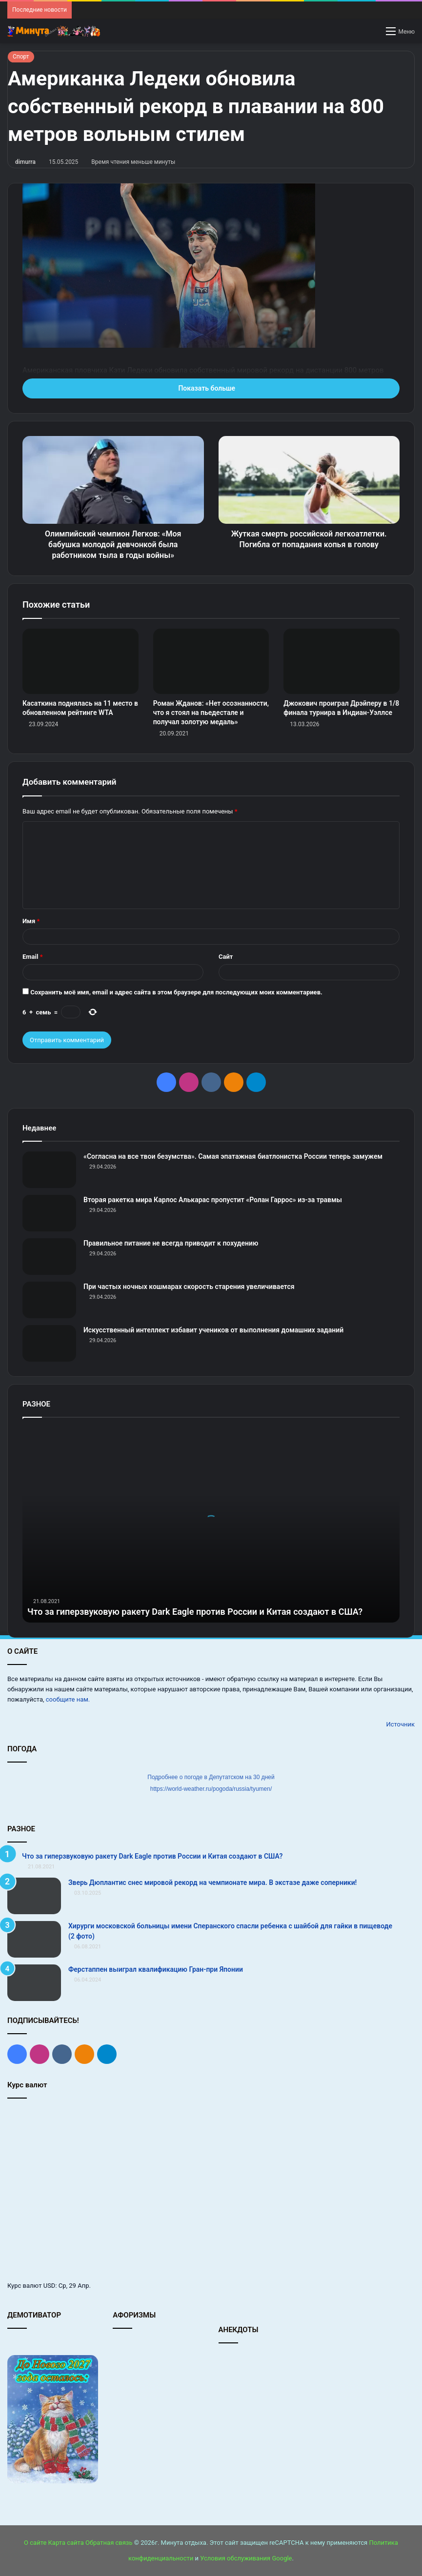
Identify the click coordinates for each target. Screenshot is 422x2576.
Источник (400, 1724)
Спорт (21, 56)
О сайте (35, 2542)
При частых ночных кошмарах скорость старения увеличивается (189, 1286)
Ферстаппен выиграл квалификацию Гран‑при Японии (155, 1969)
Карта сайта (66, 2542)
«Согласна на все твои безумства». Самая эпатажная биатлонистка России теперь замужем (232, 1156)
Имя (31, 921)
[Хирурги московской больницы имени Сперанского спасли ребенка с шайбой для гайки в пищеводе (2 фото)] (34, 1939)
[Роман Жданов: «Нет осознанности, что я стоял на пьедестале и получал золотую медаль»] (211, 661)
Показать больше (210, 388)
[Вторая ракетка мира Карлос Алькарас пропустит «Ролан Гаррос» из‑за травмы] (49, 1213)
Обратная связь (109, 2542)
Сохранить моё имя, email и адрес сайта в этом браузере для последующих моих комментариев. (176, 992)
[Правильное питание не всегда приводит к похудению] (49, 1256)
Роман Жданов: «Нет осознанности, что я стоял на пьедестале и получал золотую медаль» (211, 712)
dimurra (25, 162)
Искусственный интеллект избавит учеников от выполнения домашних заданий (213, 1330)
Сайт (226, 956)
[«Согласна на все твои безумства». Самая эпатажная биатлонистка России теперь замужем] (49, 1169)
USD (49, 2285)
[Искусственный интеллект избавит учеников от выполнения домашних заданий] (49, 1343)
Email (32, 956)
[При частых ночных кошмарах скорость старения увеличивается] (49, 1300)
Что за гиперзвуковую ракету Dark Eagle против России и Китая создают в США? (194, 1611)
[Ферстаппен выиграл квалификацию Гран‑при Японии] (34, 1982)
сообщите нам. (68, 1699)
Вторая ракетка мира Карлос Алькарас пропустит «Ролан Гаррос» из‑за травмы (212, 1200)
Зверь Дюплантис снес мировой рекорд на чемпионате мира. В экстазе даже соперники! (212, 1882)
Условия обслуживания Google (246, 2558)
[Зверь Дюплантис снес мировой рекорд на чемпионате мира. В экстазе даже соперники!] (34, 1896)
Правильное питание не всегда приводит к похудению (170, 1243)
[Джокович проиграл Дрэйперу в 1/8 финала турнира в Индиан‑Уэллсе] (341, 661)
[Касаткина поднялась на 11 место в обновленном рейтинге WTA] (80, 661)
